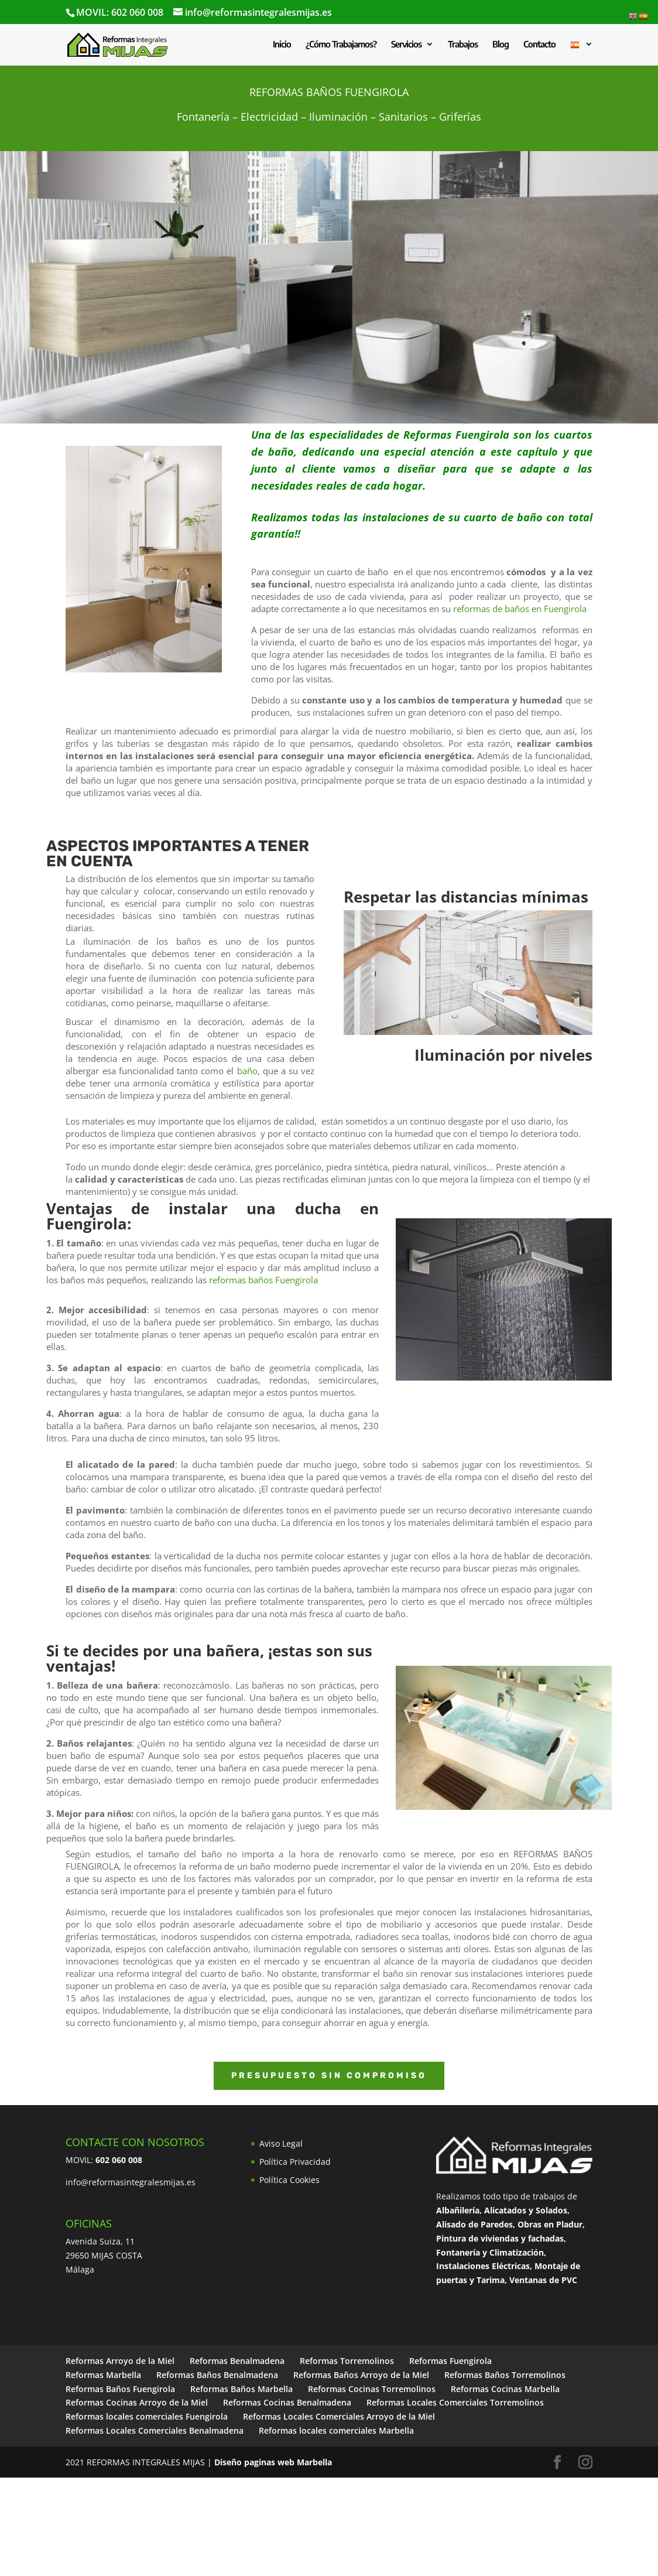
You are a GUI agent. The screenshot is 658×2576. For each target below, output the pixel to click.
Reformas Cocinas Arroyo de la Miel (137, 2402)
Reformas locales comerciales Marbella (336, 2430)
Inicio (282, 44)
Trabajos (463, 44)
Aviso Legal (281, 2143)
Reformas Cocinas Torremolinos (372, 2388)
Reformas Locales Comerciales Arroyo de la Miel (339, 2416)
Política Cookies (289, 2179)
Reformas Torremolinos (347, 2360)
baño (247, 1071)
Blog (500, 44)
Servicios (406, 44)
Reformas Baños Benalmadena (217, 2374)
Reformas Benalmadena (237, 2360)
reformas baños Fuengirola (263, 1280)
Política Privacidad (295, 2161)
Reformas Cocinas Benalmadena (287, 2402)
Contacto (539, 44)
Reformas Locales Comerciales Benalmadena (155, 2430)
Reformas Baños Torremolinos (505, 2374)
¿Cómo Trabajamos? (341, 44)
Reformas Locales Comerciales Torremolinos (455, 2402)
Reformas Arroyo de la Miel (120, 2360)
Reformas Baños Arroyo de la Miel (361, 2374)
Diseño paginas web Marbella (273, 2462)
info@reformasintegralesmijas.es (131, 2182)
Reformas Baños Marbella (241, 2388)
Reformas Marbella (103, 2374)
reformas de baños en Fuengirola (520, 608)
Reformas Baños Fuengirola (120, 2388)
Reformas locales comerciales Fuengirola (147, 2416)
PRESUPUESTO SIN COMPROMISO (329, 2075)
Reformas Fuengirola (456, 435)
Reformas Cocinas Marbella (505, 2388)
